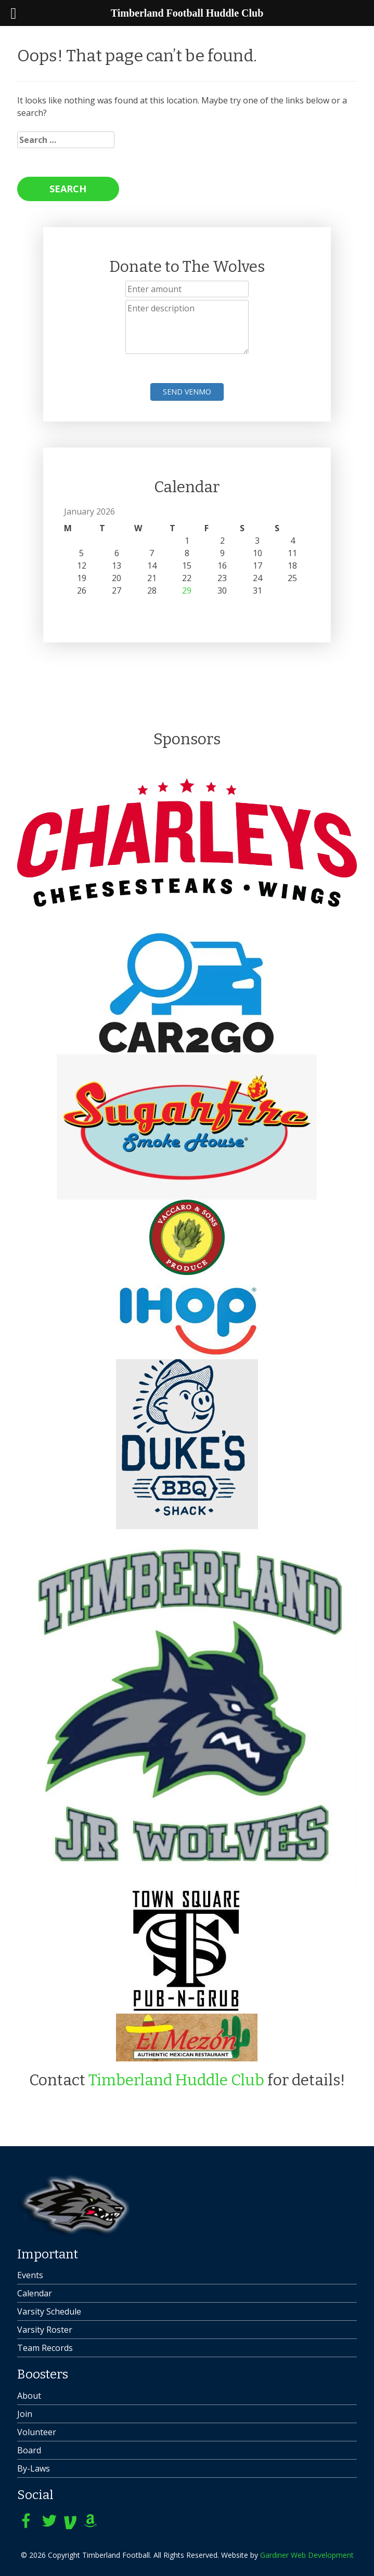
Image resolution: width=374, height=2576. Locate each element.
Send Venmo (187, 392)
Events (30, 2275)
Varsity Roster (44, 2329)
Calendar (34, 2293)
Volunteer (36, 2432)
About (29, 2395)
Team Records (45, 2348)
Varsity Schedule (49, 2311)
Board (29, 2450)
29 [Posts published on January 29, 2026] (186, 590)
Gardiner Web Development (307, 2555)
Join (24, 2414)
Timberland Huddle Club (176, 2080)
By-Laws (33, 2468)
